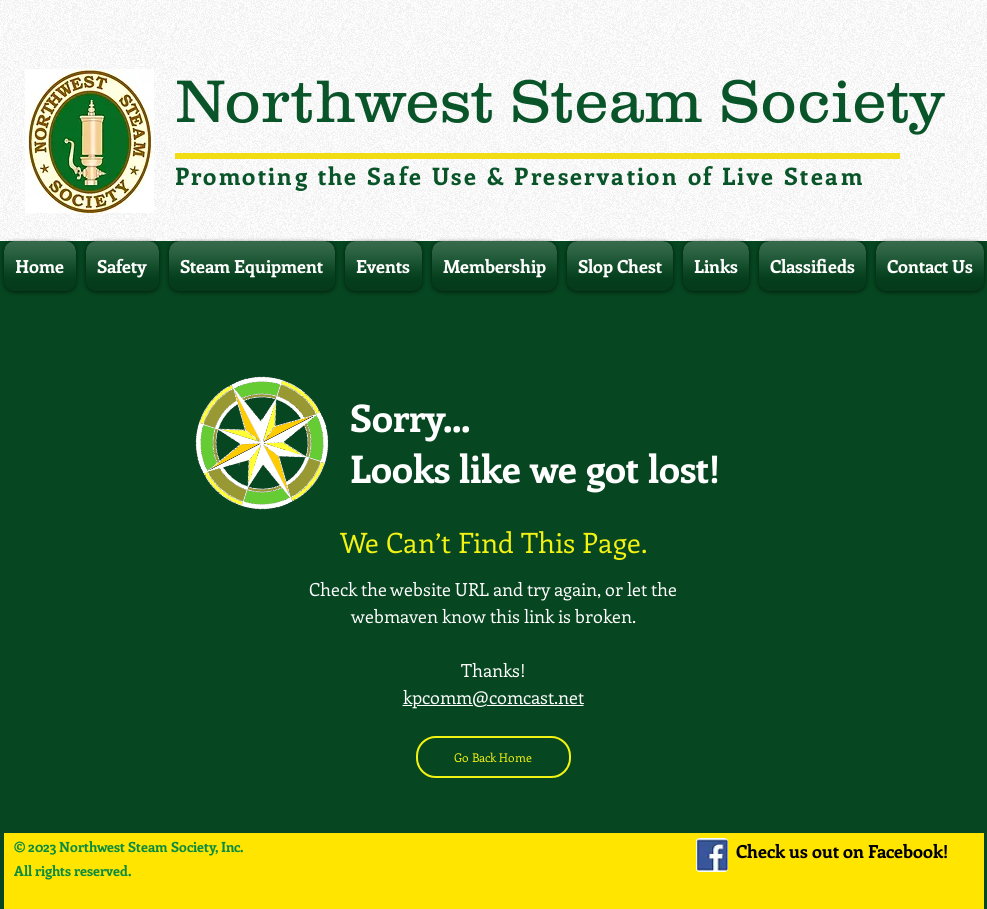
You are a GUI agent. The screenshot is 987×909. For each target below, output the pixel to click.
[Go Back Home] (493, 757)
